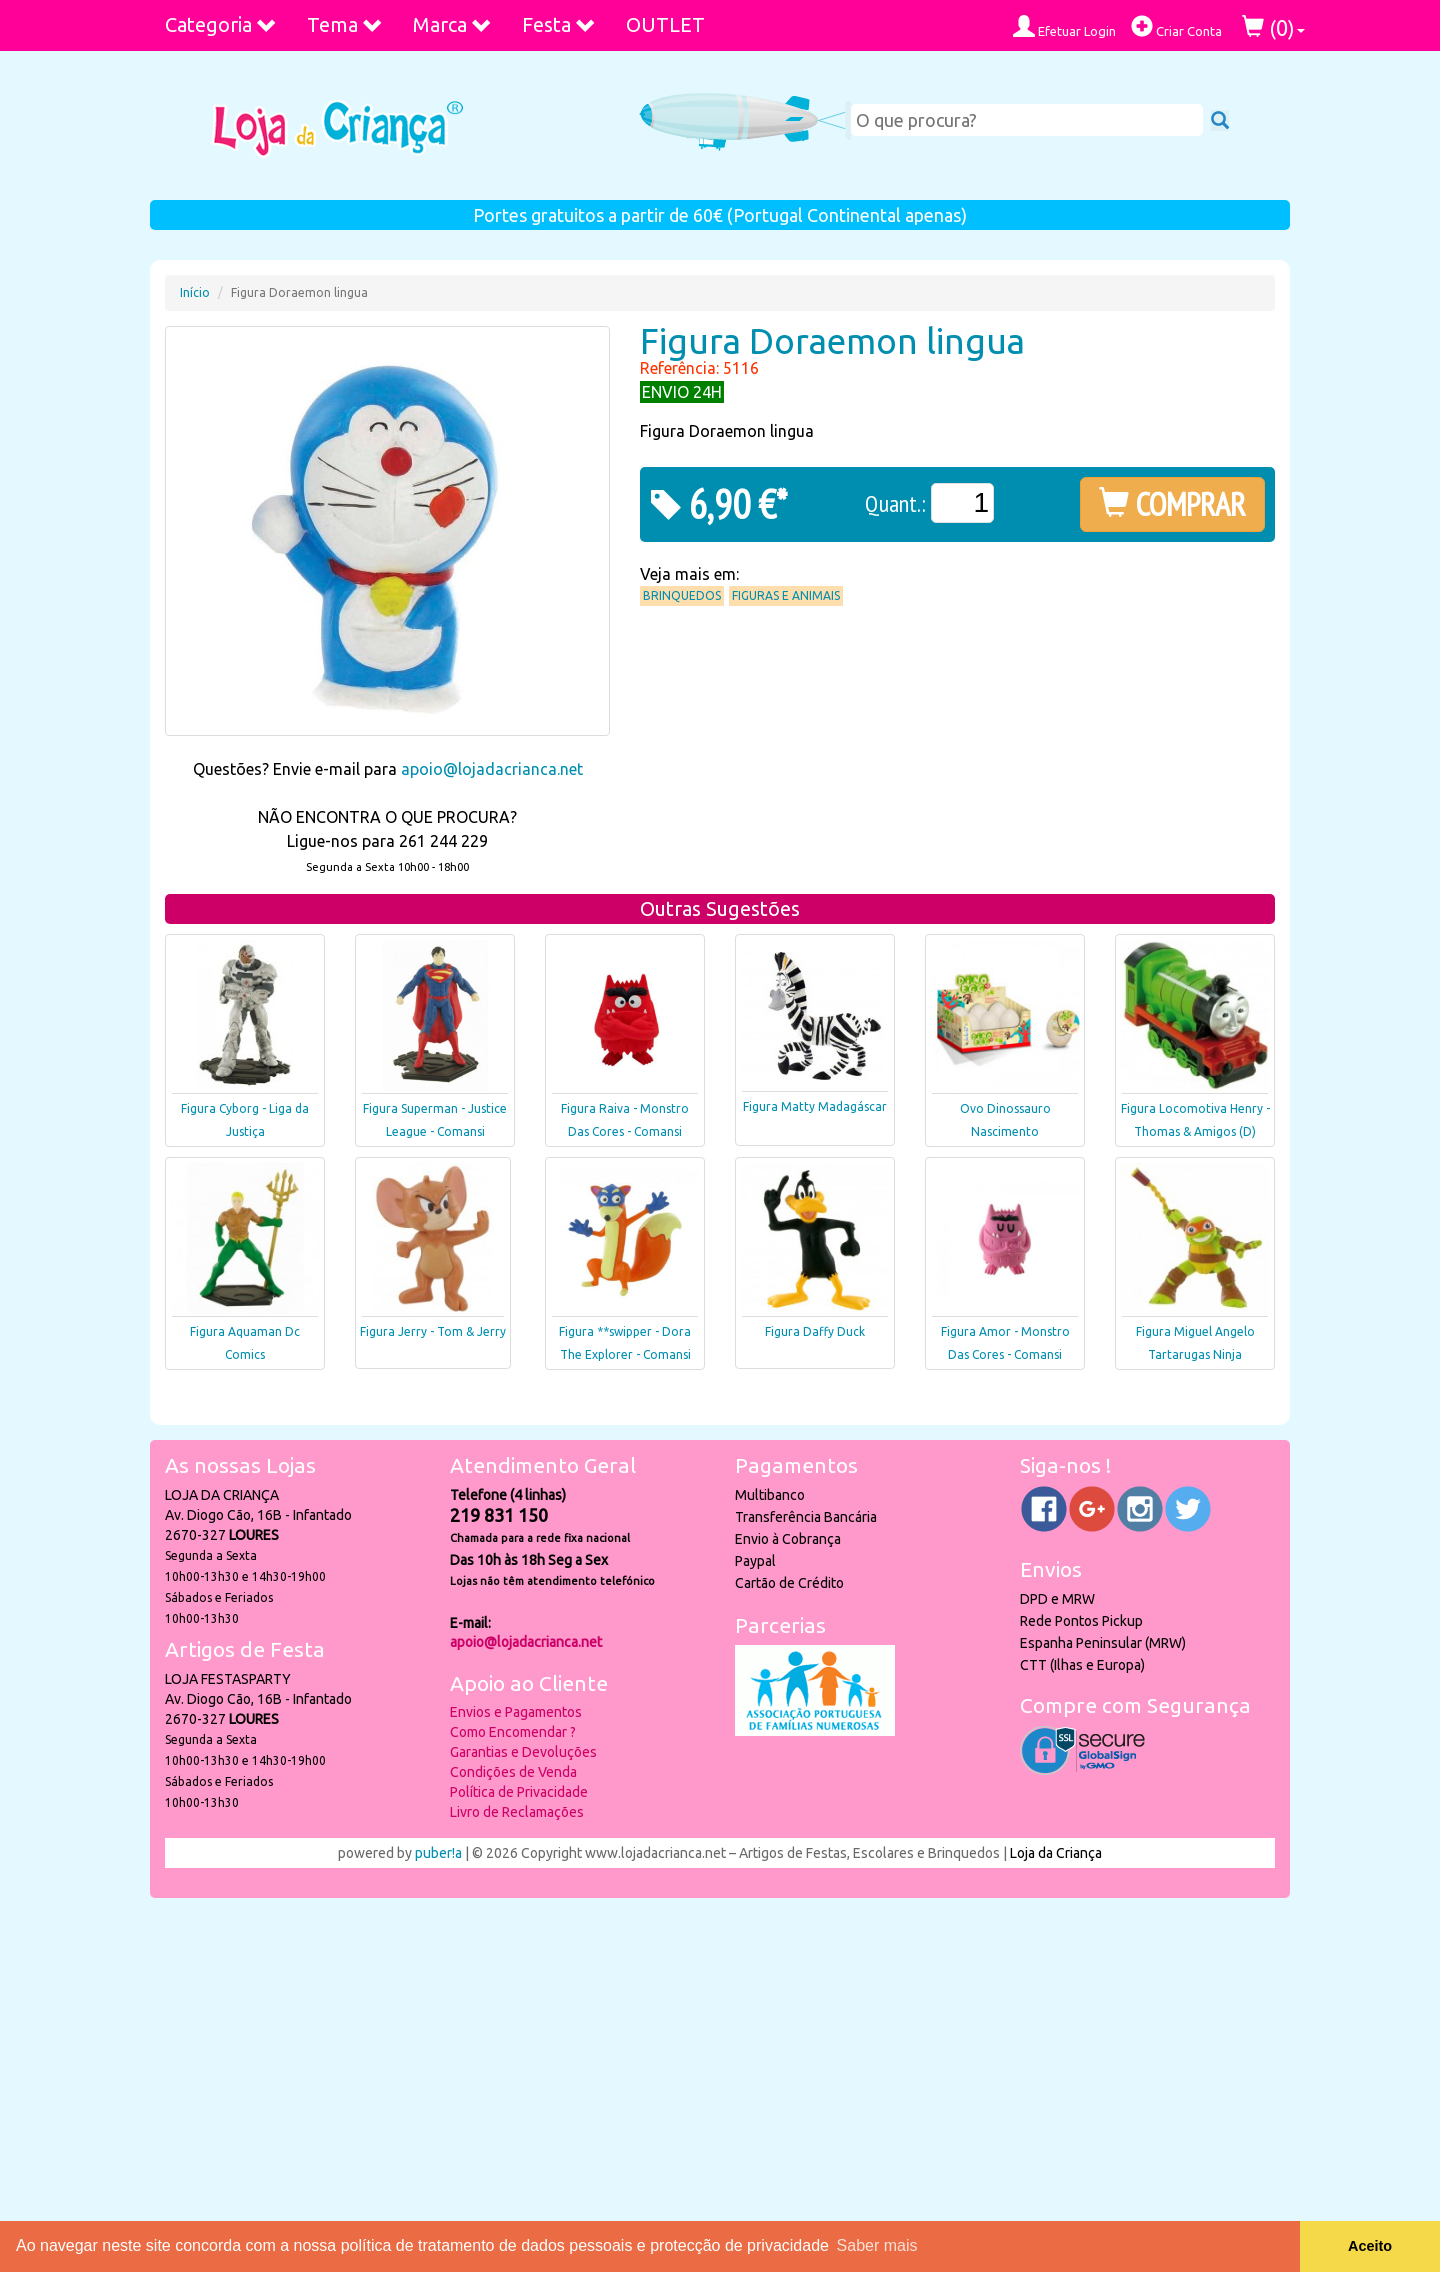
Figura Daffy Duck (815, 1331)
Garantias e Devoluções (523, 1752)
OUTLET (665, 24)
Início (195, 292)
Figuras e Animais (786, 595)
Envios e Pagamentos (516, 1712)
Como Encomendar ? (513, 1732)
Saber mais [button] (877, 2245)
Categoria (221, 24)
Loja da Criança (1056, 1853)
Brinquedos (682, 595)
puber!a (438, 1853)
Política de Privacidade (519, 1792)
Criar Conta (1176, 26)
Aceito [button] (1370, 2246)
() (1273, 27)
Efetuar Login (1064, 26)
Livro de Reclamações (517, 1812)
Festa (559, 24)
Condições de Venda (513, 1772)
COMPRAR (1172, 504)
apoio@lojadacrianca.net (492, 769)
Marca (452, 24)
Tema (345, 24)
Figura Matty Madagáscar (815, 1106)
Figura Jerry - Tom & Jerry (433, 1331)
